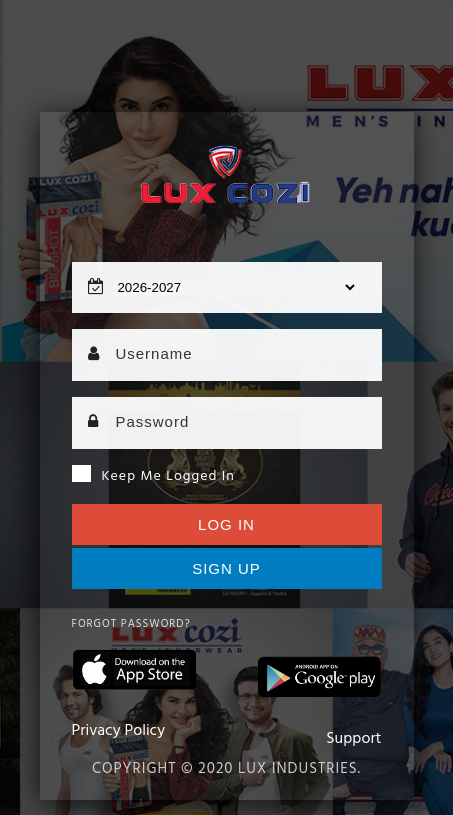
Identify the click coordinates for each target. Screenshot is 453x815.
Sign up (226, 568)
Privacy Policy (119, 731)
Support (353, 739)
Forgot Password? (131, 624)
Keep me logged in (153, 476)
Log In (226, 524)
